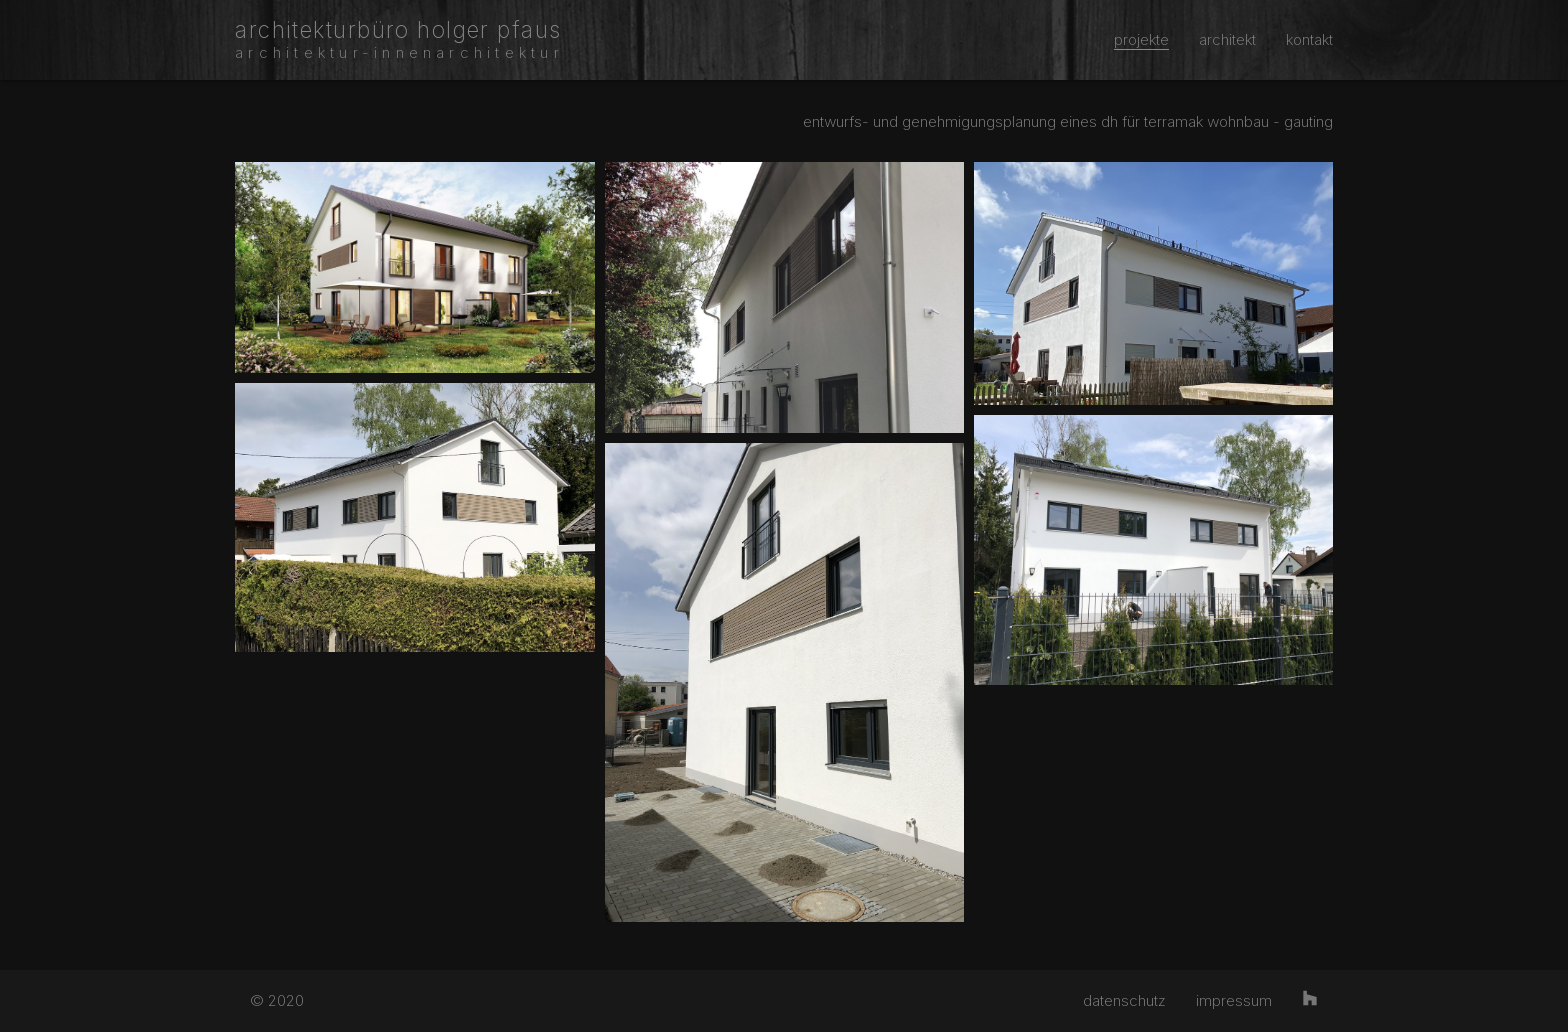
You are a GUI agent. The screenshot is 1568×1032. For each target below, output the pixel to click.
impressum (1234, 1000)
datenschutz (1124, 1000)
